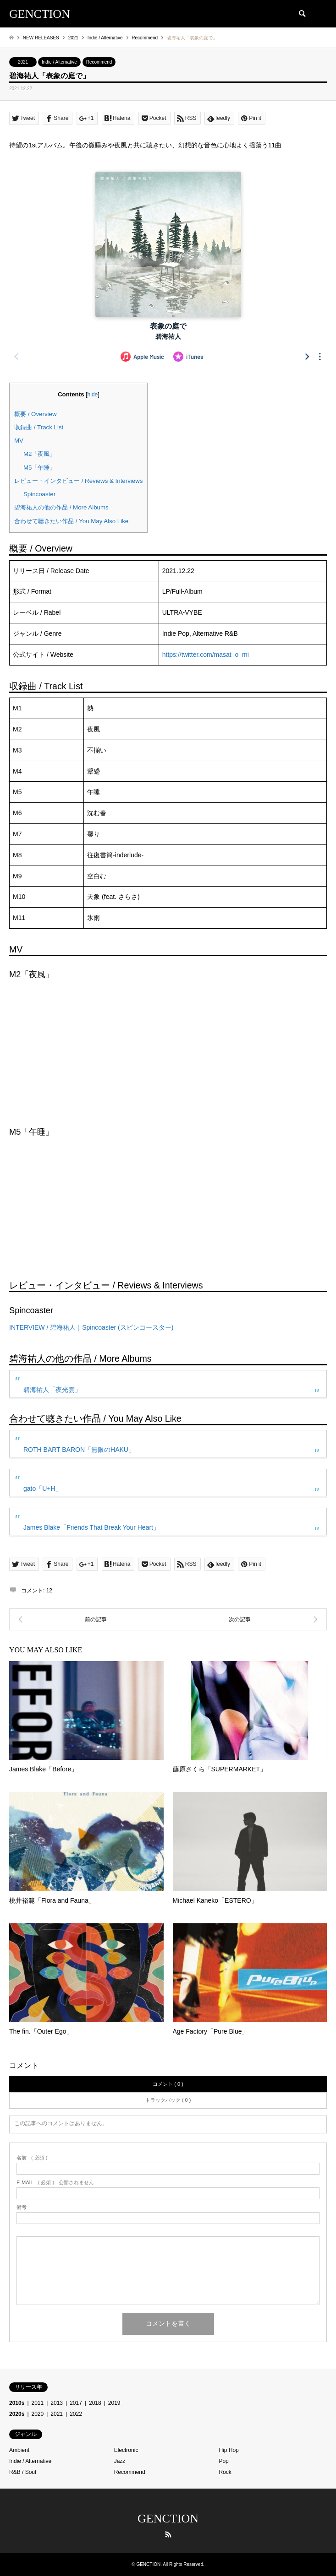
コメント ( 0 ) (168, 2084)
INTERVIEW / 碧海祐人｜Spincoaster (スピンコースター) (91, 1327)
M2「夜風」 (39, 453)
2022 (76, 2414)
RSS (168, 2534)
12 (49, 1590)
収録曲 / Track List (38, 427)
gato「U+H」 (42, 1488)
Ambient (19, 2450)
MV (18, 440)
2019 (114, 2403)
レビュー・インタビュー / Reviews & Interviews (78, 480)
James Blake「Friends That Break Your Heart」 (91, 1527)
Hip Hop (228, 2450)
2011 (38, 2403)
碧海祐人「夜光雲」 (52, 1389)
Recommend (99, 62)
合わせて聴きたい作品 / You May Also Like (71, 521)
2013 (56, 2403)
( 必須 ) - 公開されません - (57, 2182)
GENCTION (168, 2518)
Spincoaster (39, 494)
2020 (38, 2414)
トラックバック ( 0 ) (168, 2100)
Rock (225, 2472)
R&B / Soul (22, 2472)
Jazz (120, 2461)
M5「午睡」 (39, 467)
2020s (16, 2414)
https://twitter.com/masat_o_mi (205, 654)
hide (93, 394)
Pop (223, 2461)
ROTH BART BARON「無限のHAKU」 (79, 1449)
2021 (23, 62)
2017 (76, 2403)
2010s (16, 2403)
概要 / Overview (35, 414)
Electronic (126, 2450)
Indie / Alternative (59, 62)
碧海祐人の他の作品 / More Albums (61, 507)
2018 (95, 2403)
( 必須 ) (32, 2157)
